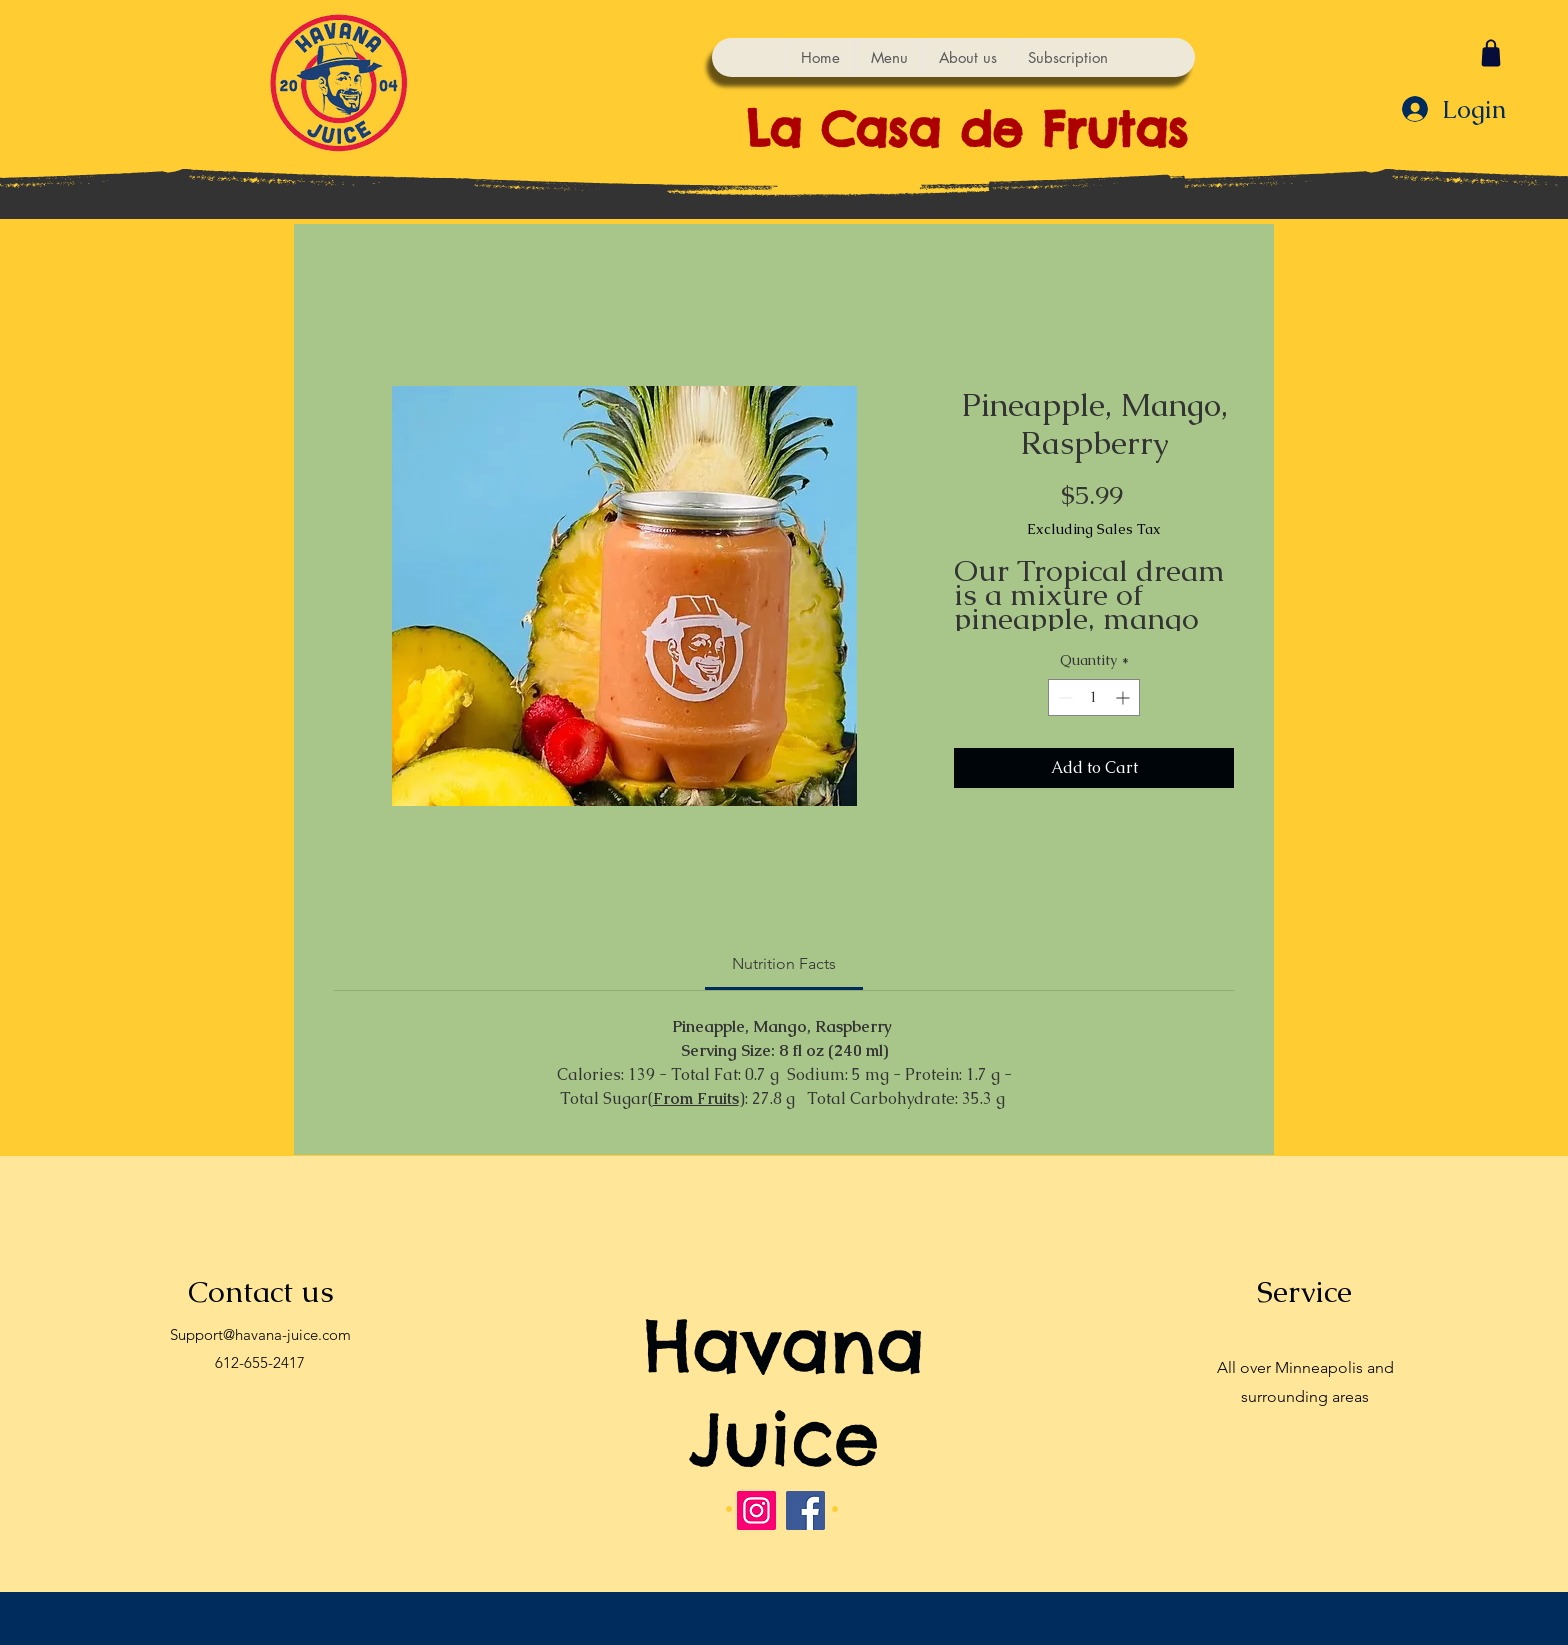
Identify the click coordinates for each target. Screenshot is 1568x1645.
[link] (784, 963)
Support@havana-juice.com (260, 1334)
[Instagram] (756, 1510)
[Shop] (1491, 53)
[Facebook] (805, 1510)
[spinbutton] (1094, 697)
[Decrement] (1063, 697)
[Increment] (1124, 697)
